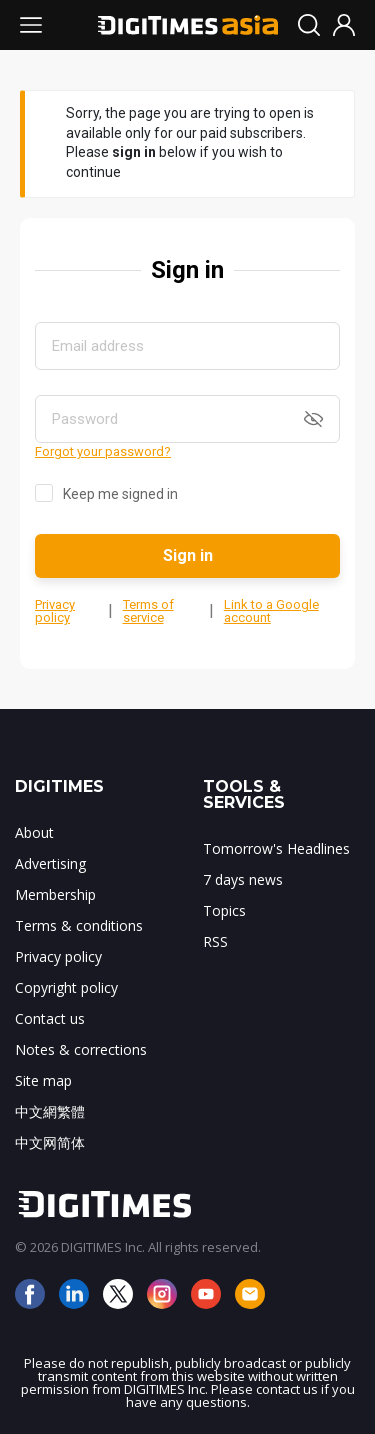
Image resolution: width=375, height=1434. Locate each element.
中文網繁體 (50, 1111)
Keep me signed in (120, 494)
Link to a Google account (271, 611)
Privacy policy (55, 611)
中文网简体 (50, 1142)
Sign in (188, 555)
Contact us (50, 1018)
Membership (55, 894)
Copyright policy (66, 987)
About (34, 832)
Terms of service (148, 611)
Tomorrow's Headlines (276, 848)
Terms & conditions (79, 925)
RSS (215, 941)
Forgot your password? (103, 451)
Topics (224, 910)
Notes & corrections (81, 1049)
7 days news (243, 879)
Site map (43, 1080)
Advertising (50, 863)
